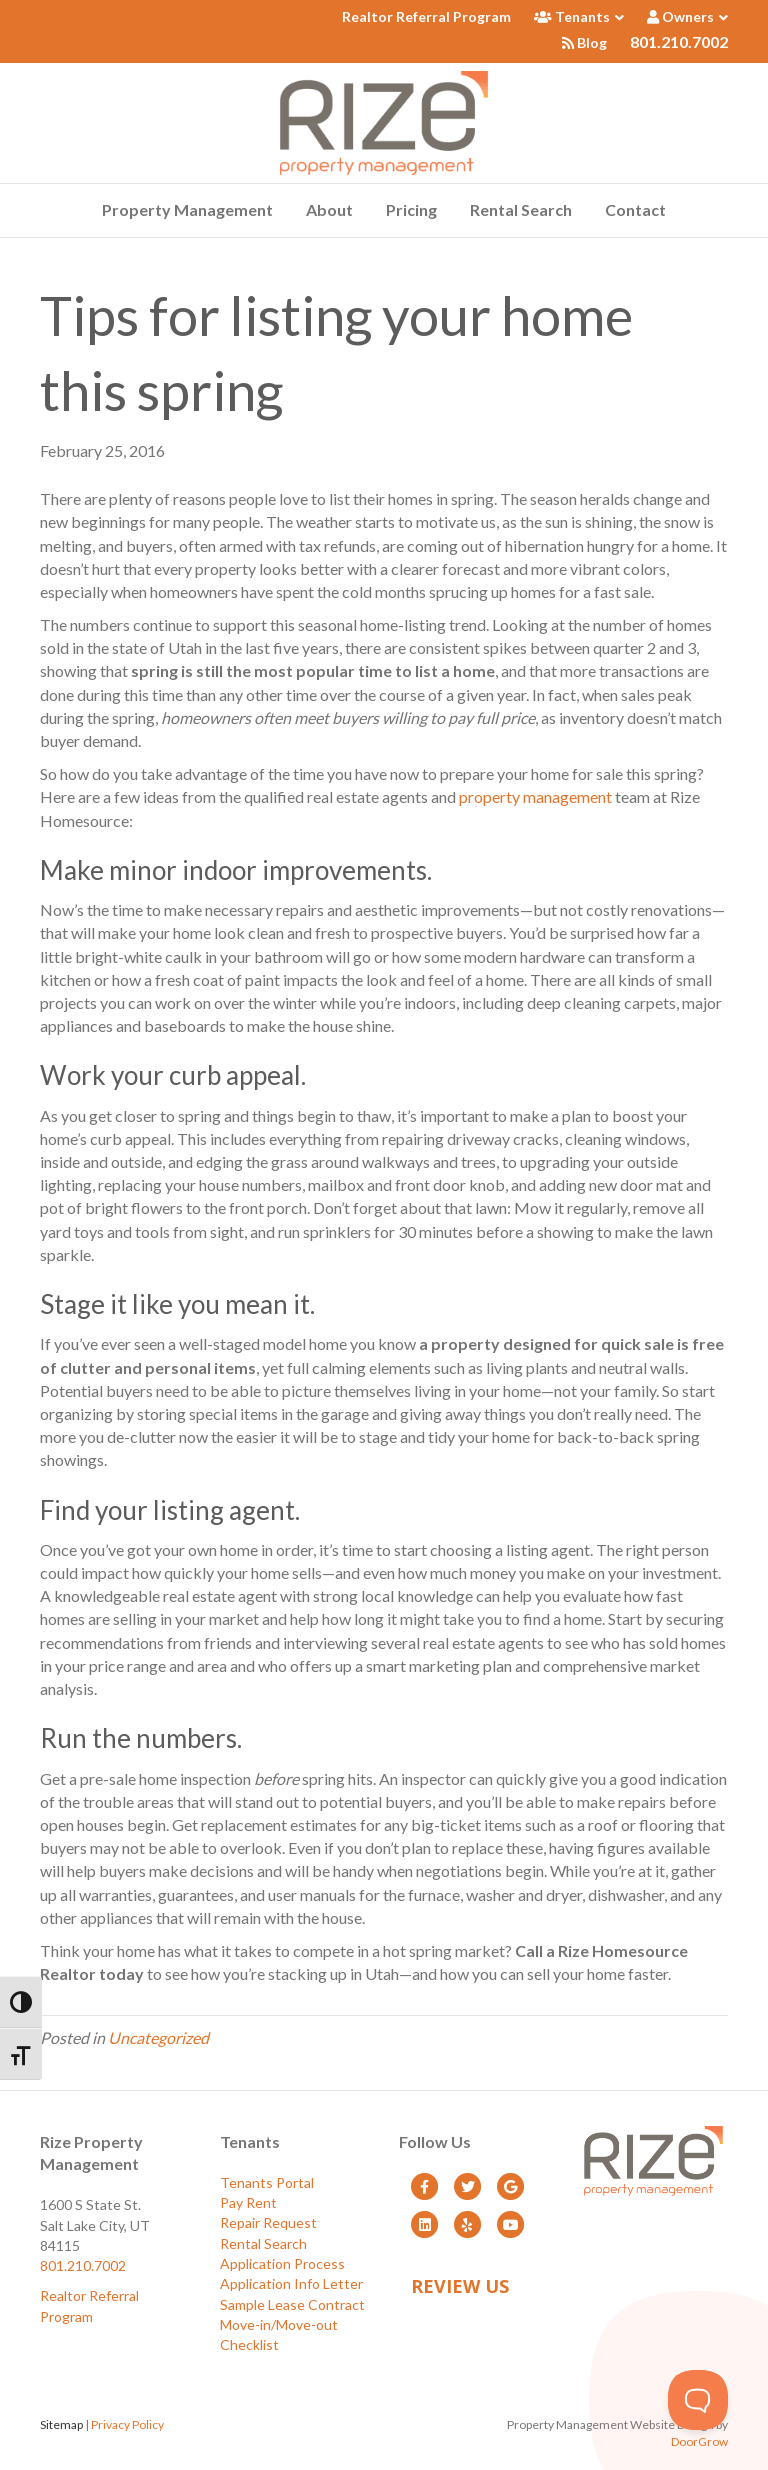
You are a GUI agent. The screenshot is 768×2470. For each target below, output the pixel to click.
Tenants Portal (267, 2182)
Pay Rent (248, 2202)
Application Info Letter (291, 2283)
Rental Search (521, 209)
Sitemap (61, 2424)
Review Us (460, 2286)
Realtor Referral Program (426, 16)
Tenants (572, 16)
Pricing (411, 209)
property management (535, 796)
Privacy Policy (127, 2424)
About (329, 209)
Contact (635, 209)
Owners (680, 16)
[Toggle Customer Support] (698, 2400)
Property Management (187, 209)
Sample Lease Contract (292, 2304)
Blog (584, 42)
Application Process (282, 2263)
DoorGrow (699, 2441)
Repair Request (268, 2222)
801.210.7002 (679, 41)
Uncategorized (158, 2037)
